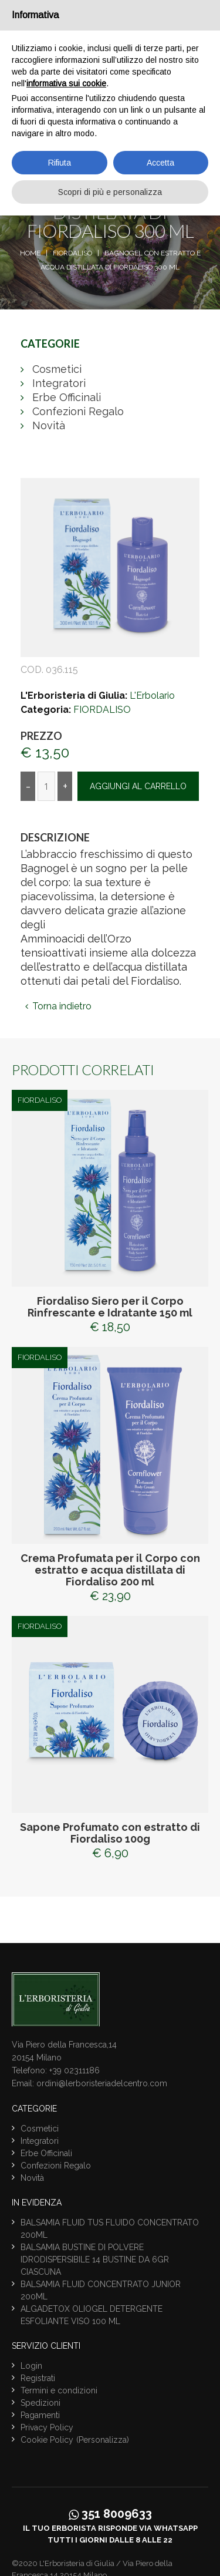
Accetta (160, 162)
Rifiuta (59, 162)
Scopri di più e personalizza (110, 192)
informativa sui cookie (66, 83)
